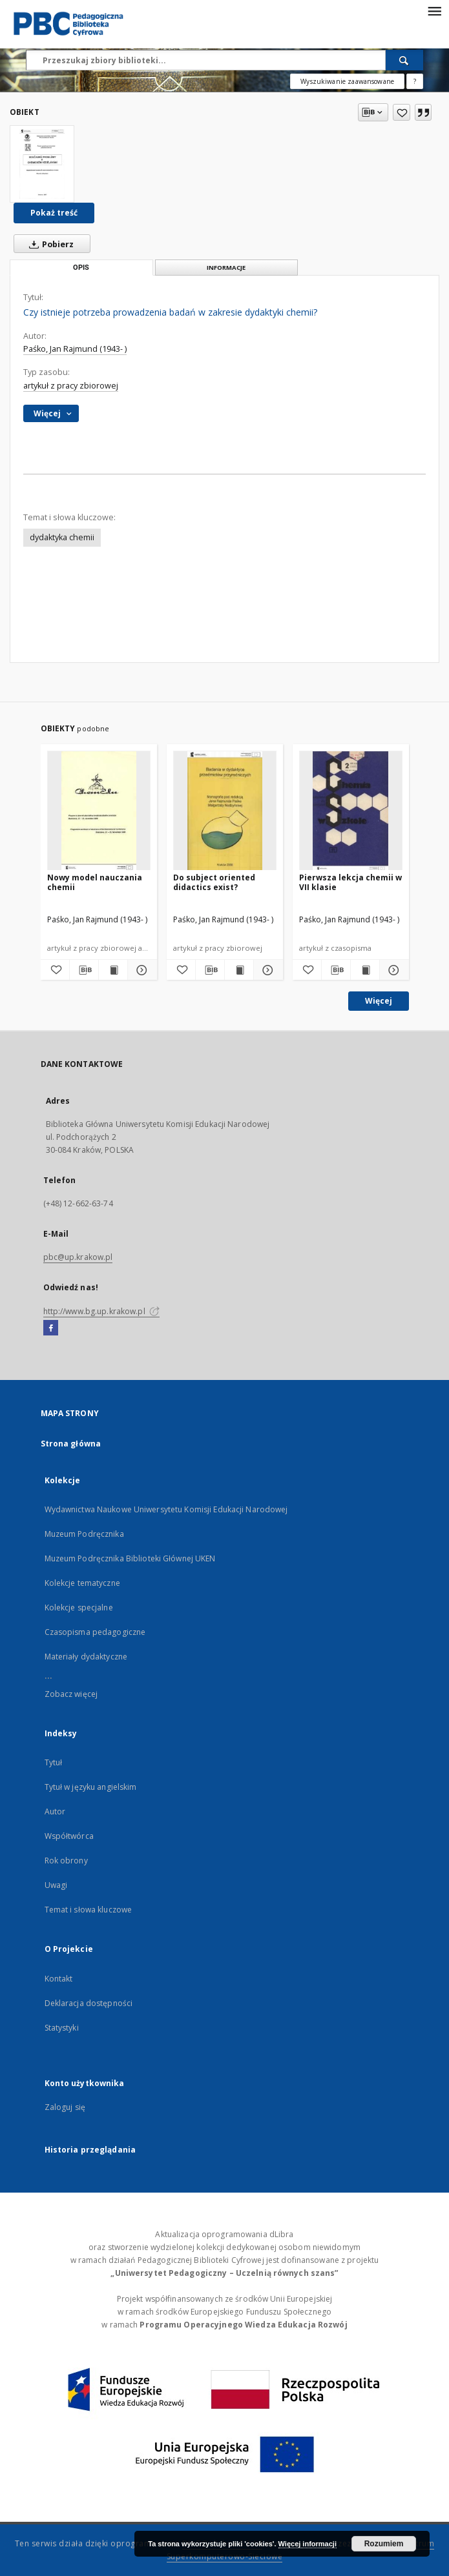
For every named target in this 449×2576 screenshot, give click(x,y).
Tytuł (54, 1762)
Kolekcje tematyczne (82, 1582)
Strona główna (71, 1443)
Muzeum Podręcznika (84, 1533)
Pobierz (49, 244)
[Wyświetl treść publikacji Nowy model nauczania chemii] (113, 970)
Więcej (378, 1000)
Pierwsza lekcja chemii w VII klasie (350, 882)
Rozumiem (384, 2543)
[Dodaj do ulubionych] (401, 112)
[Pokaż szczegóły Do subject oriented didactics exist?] (266, 970)
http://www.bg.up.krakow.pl (101, 1311)
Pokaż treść (54, 212)
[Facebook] (50, 1328)
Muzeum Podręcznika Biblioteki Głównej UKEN (130, 1558)
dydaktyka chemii (62, 537)
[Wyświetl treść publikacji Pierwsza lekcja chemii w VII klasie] (365, 970)
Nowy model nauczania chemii (94, 882)
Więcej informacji (307, 2544)
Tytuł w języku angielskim (91, 1786)
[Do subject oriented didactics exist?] (225, 811)
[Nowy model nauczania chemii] (99, 811)
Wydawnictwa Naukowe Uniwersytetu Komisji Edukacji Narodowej (166, 1509)
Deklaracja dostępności (89, 2003)
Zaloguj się (65, 2107)
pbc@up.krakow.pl (78, 1257)
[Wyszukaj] (404, 60)
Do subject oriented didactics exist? (214, 882)
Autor (55, 1811)
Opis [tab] (81, 267)
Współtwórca (69, 1836)
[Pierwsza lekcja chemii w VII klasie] (351, 811)
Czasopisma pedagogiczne (95, 1632)
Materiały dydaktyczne (86, 1656)
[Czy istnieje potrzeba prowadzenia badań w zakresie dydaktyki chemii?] (42, 164)
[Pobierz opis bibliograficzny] (84, 970)
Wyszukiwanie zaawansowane (347, 81)
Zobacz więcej (71, 1694)
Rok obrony (66, 1860)
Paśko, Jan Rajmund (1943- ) (75, 348)
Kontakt (59, 1978)
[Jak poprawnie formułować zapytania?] (414, 81)
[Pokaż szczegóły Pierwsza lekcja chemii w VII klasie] (392, 970)
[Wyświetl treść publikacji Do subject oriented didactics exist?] (239, 970)
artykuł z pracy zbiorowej (70, 385)
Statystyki (62, 2027)
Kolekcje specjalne (79, 1607)
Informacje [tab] (226, 267)
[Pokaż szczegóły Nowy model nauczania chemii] (140, 970)
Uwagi (56, 1885)
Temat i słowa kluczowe (88, 1909)
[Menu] (434, 10)
